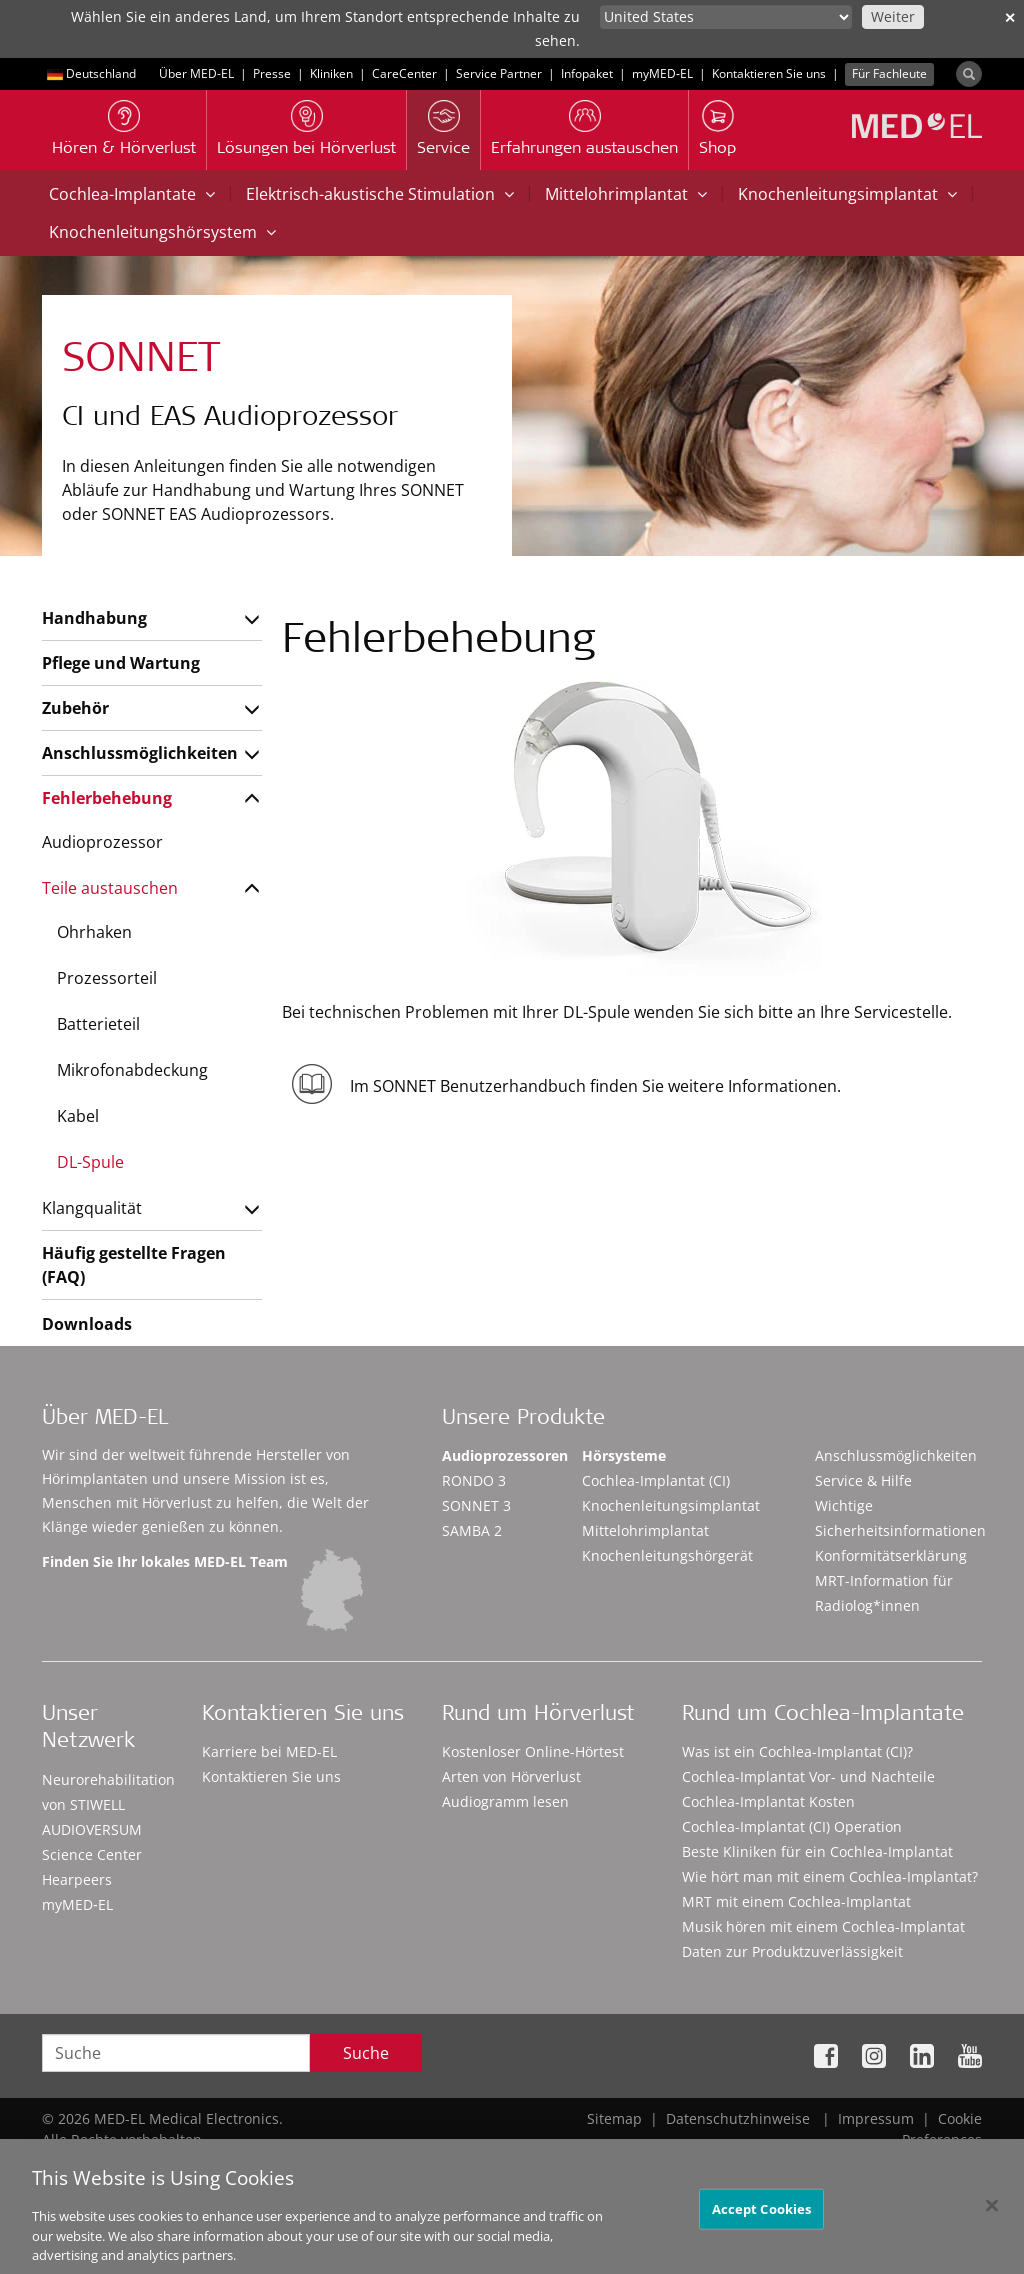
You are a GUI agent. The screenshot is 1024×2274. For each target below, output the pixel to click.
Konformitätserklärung (891, 1555)
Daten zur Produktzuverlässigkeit (792, 1951)
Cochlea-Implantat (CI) (656, 1480)
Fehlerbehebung (107, 798)
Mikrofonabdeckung (132, 1070)
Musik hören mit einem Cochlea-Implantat (823, 1926)
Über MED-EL (196, 73)
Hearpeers (77, 1879)
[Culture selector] (726, 17)
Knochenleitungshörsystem (162, 232)
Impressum (876, 2118)
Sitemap (614, 2118)
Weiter (893, 16)
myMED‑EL (662, 73)
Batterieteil (98, 1024)
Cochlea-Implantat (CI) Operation (792, 1826)
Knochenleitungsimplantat (847, 194)
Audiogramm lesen (505, 1801)
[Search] (969, 74)
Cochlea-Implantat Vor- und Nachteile (808, 1776)
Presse (272, 73)
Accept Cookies (762, 2222)
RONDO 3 (474, 1480)
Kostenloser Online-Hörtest (533, 1751)
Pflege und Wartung (121, 663)
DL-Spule (90, 1162)
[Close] (992, 2218)
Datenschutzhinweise (738, 2118)
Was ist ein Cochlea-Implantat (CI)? (797, 1751)
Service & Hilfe (863, 1480)
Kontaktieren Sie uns (769, 73)
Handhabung (94, 618)
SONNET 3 (476, 1505)
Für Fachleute (889, 73)
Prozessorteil (107, 978)
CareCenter (404, 73)
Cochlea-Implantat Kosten (768, 1801)
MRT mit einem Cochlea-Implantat (796, 1901)
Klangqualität (92, 1208)
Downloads (87, 1324)
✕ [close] (1010, 17)
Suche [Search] (366, 2053)
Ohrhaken (94, 932)
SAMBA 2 (472, 1530)
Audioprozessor (102, 842)
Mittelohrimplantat (626, 194)
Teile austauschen (110, 888)
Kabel (78, 1116)
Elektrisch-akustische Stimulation (380, 194)
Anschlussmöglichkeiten (139, 753)
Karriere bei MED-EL (269, 1751)
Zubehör (75, 708)
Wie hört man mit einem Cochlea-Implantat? (830, 1876)
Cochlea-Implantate (132, 194)
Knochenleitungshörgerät (667, 1555)
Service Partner (499, 73)
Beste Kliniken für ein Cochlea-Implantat (817, 1851)
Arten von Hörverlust (511, 1776)
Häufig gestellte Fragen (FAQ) (134, 1265)
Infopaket (587, 73)
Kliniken (331, 73)
